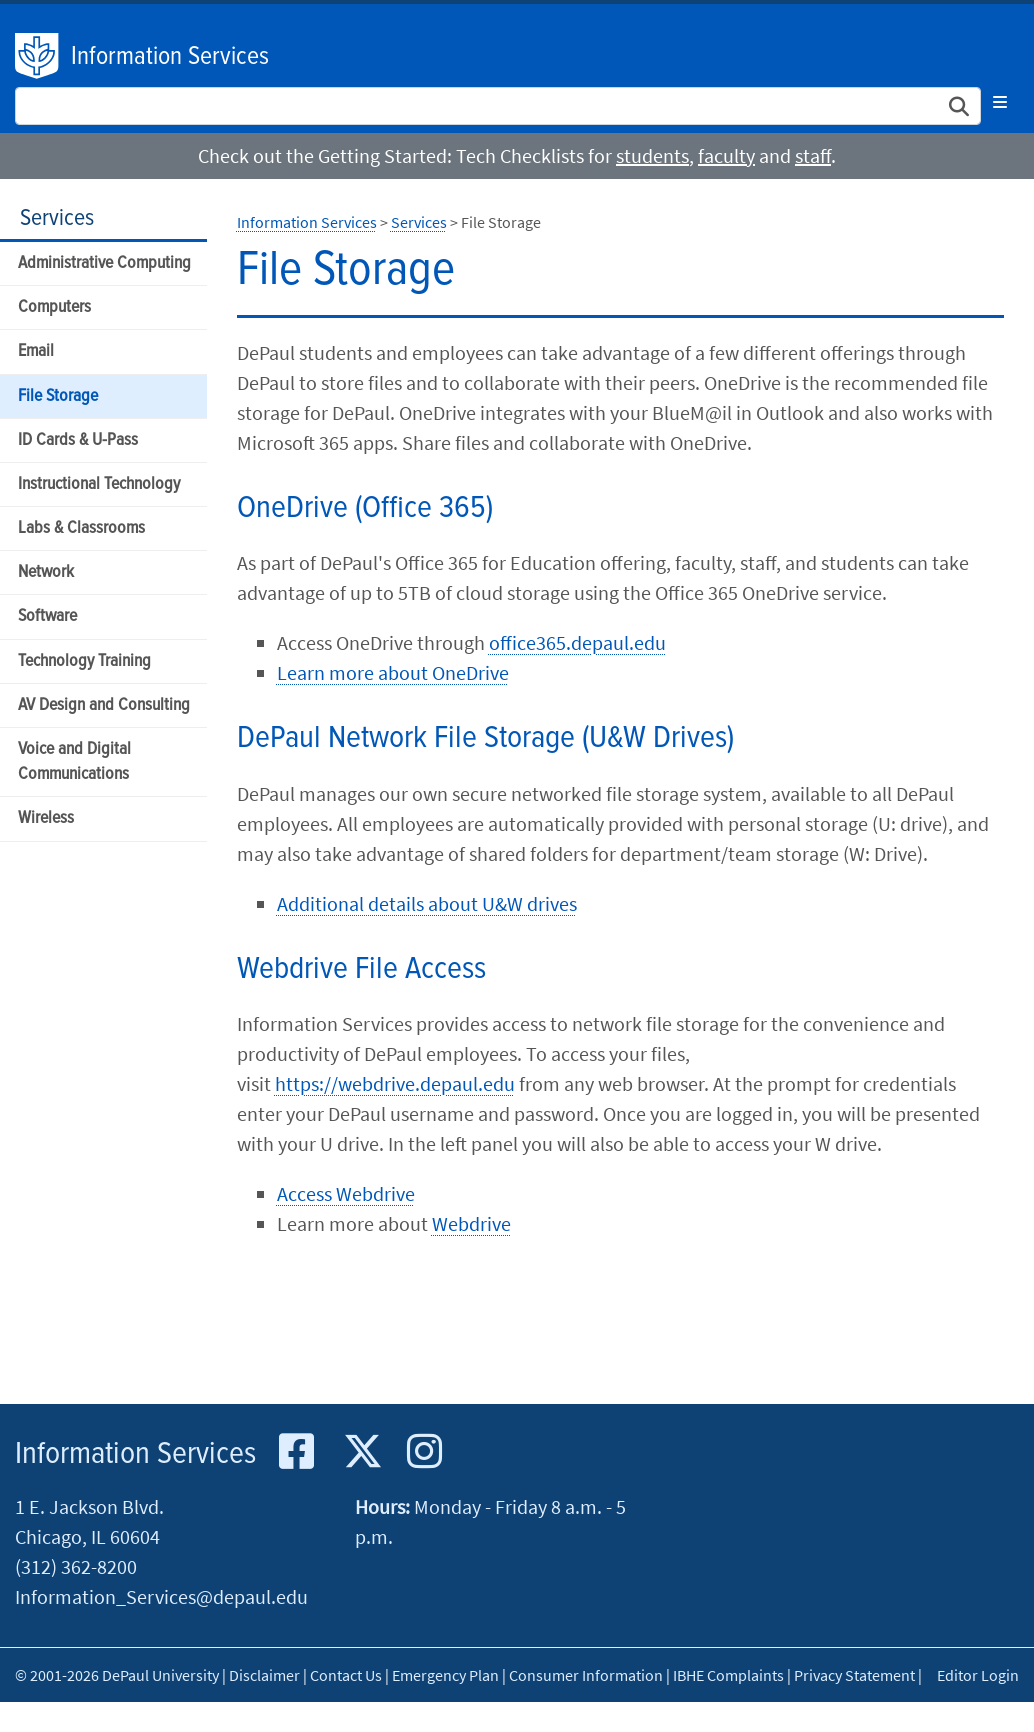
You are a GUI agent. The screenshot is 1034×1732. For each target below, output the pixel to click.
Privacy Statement (854, 1675)
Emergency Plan (445, 1675)
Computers (54, 307)
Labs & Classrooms (81, 528)
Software (47, 616)
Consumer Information (586, 1675)
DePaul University (38, 56)
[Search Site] (498, 106)
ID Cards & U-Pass (78, 440)
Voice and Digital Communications (74, 762)
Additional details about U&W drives (427, 903)
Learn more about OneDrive (393, 672)
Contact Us (346, 1675)
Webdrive (471, 1223)
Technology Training (84, 661)
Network (46, 572)
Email (36, 351)
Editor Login (978, 1675)
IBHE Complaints (728, 1675)
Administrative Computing (104, 263)
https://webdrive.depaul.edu (395, 1083)
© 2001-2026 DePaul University (117, 1675)
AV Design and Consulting (104, 705)
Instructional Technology (99, 484)
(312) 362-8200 (76, 1566)
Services (57, 218)
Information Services (170, 57)
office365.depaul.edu (577, 642)
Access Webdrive (346, 1193)
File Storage (58, 396)
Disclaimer (264, 1675)
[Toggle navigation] (1000, 102)
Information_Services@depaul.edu (161, 1596)
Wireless (46, 818)
